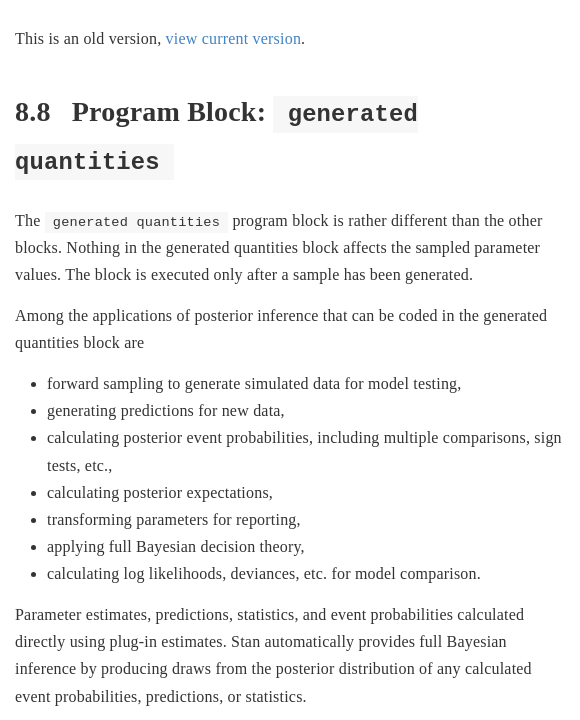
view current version (234, 38)
